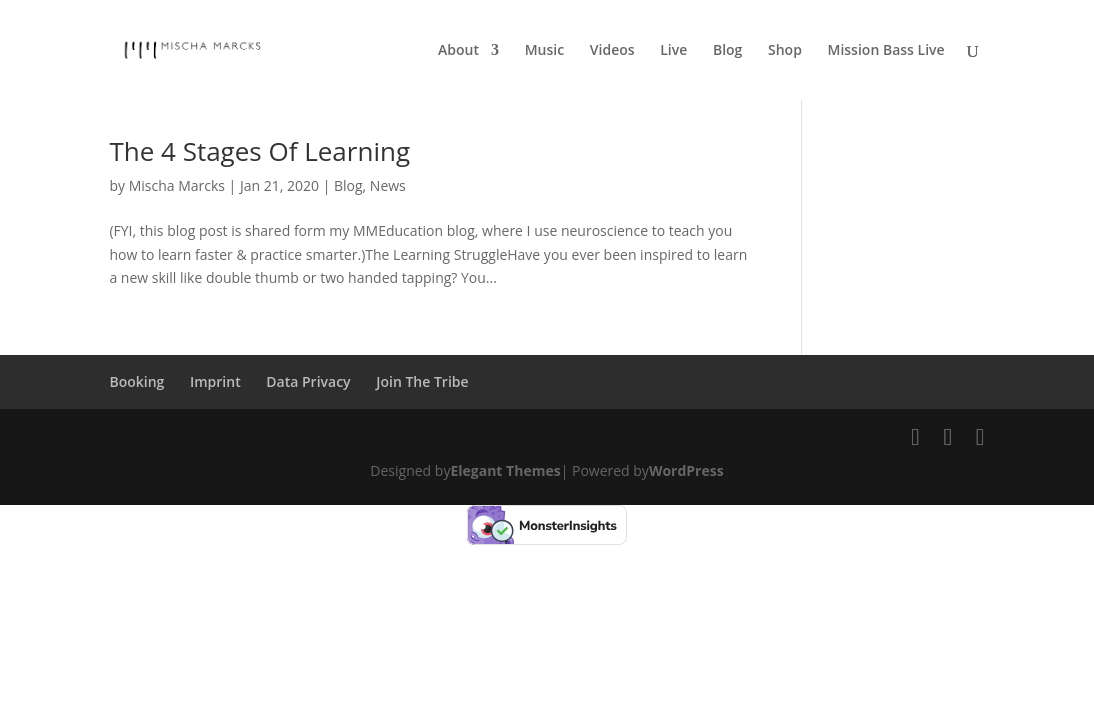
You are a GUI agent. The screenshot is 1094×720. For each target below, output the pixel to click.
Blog (727, 51)
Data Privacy (308, 381)
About (458, 51)
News (388, 185)
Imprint (215, 381)
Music (544, 51)
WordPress (686, 470)
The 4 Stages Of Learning (259, 151)
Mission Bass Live (886, 51)
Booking (136, 381)
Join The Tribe (422, 381)
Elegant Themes (505, 470)
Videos (612, 51)
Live (673, 51)
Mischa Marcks (177, 185)
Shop (785, 51)
